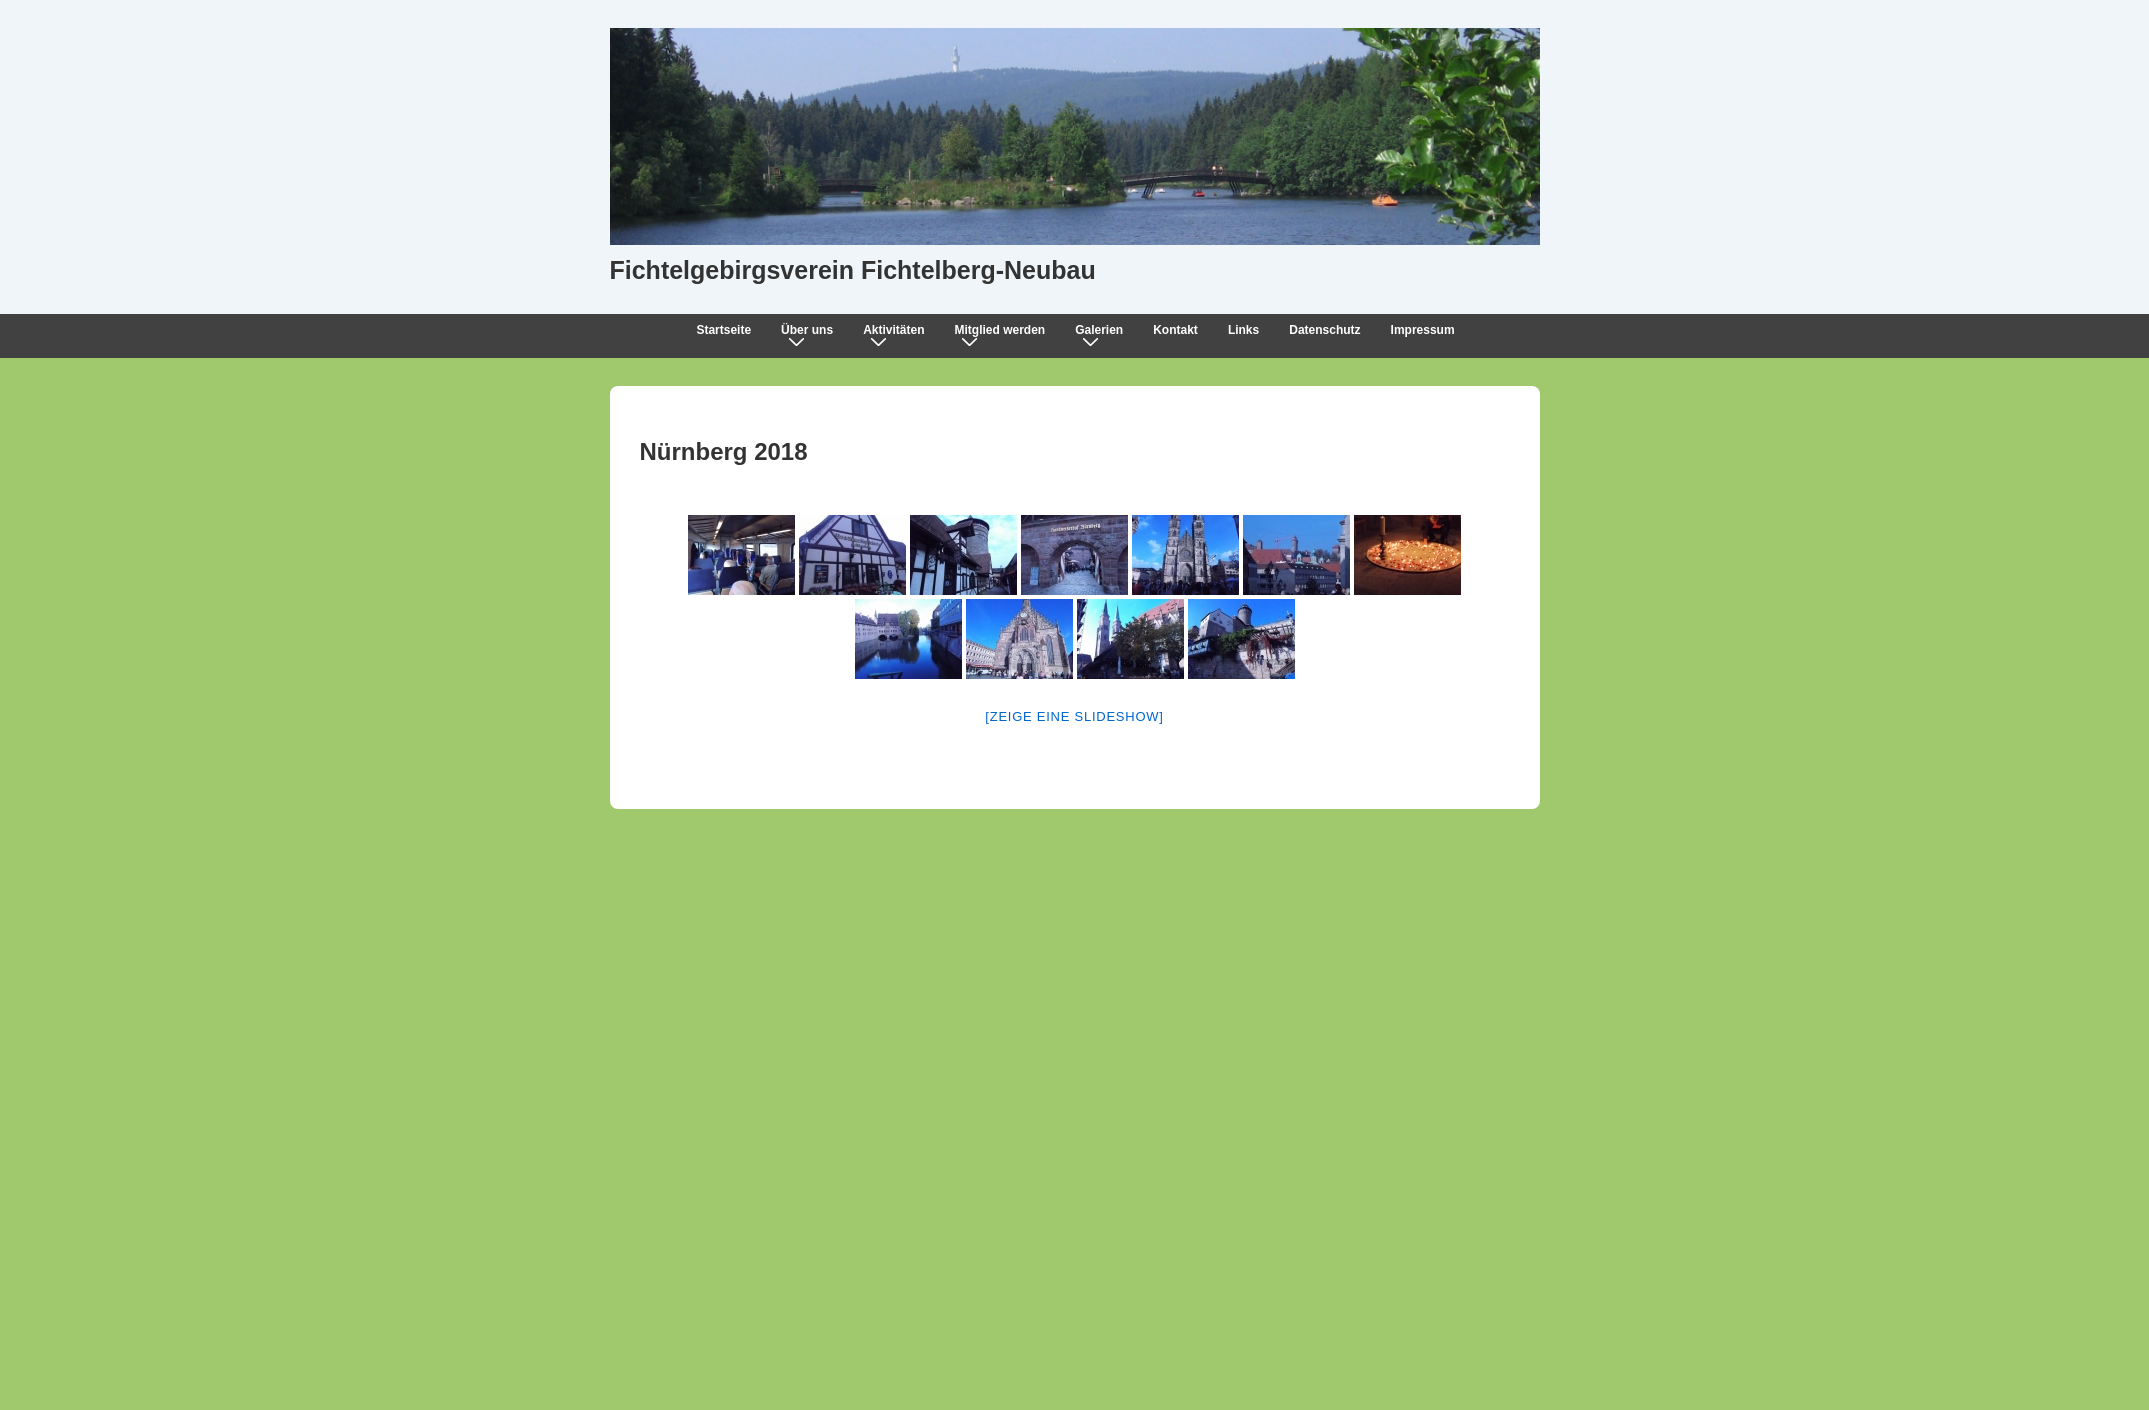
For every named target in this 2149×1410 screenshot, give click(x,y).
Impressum (1423, 330)
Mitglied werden (1003, 335)
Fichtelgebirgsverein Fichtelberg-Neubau (853, 270)
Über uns (811, 335)
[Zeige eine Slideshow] (1074, 716)
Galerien (1103, 335)
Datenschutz (1324, 330)
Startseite (723, 330)
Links (1243, 330)
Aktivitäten (897, 335)
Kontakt (1175, 330)
